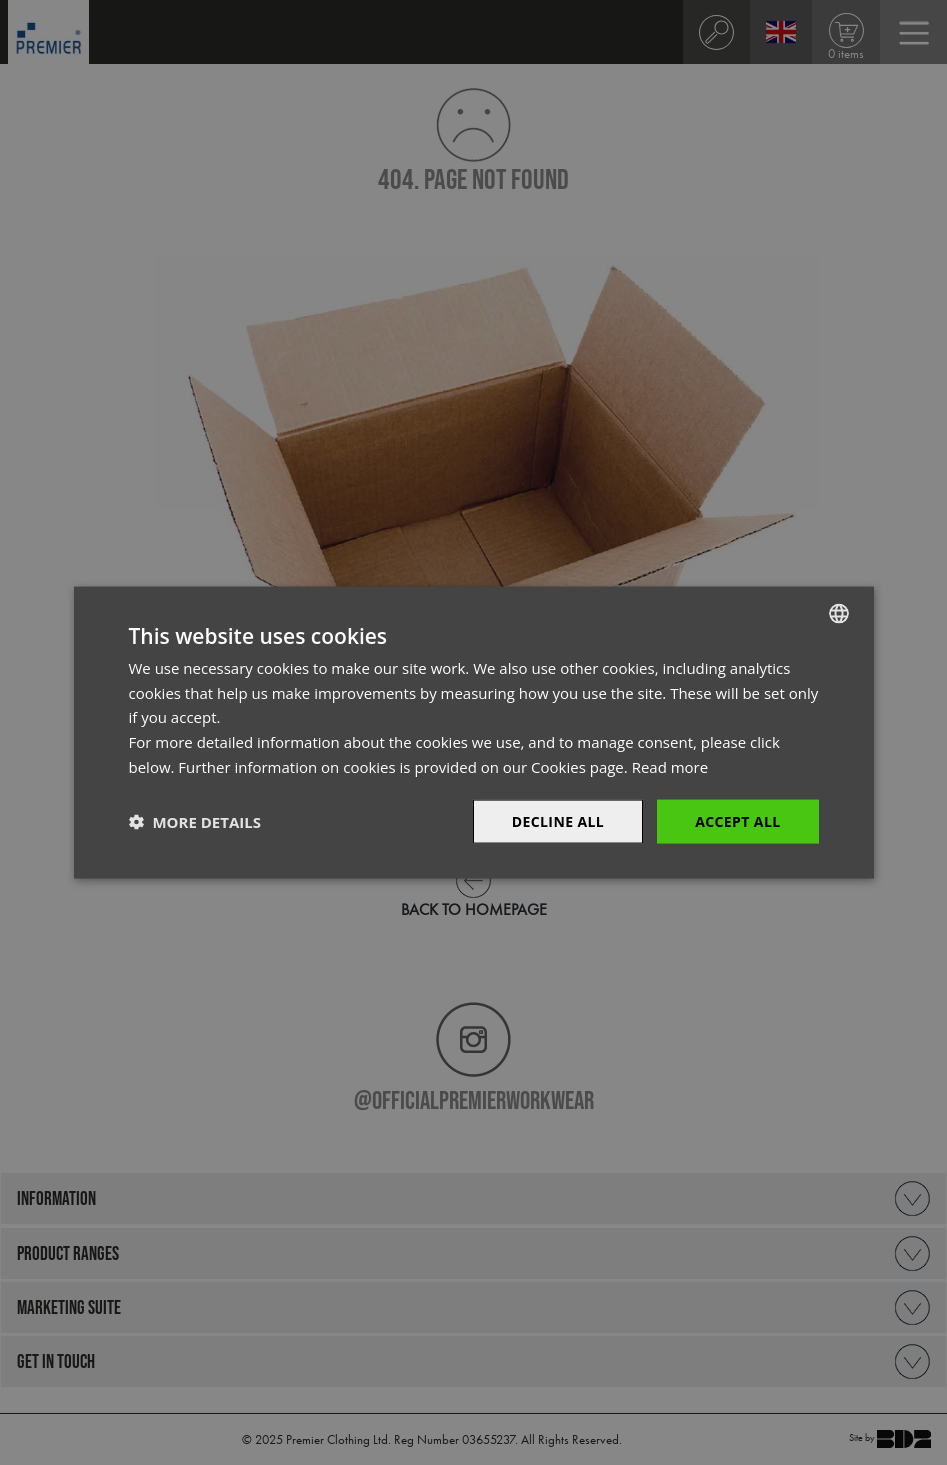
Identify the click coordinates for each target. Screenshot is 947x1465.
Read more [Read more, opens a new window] (670, 766)
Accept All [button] (737, 820)
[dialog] (473, 732)
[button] (195, 822)
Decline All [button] (558, 820)
